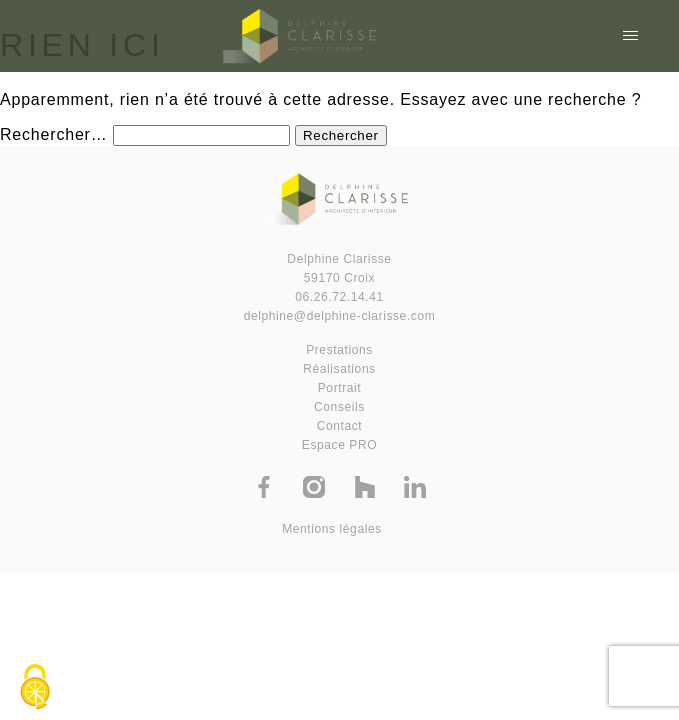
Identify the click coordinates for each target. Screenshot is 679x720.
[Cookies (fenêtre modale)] (35, 687)
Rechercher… (54, 134)
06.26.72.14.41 (339, 297)
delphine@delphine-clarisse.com (340, 316)
